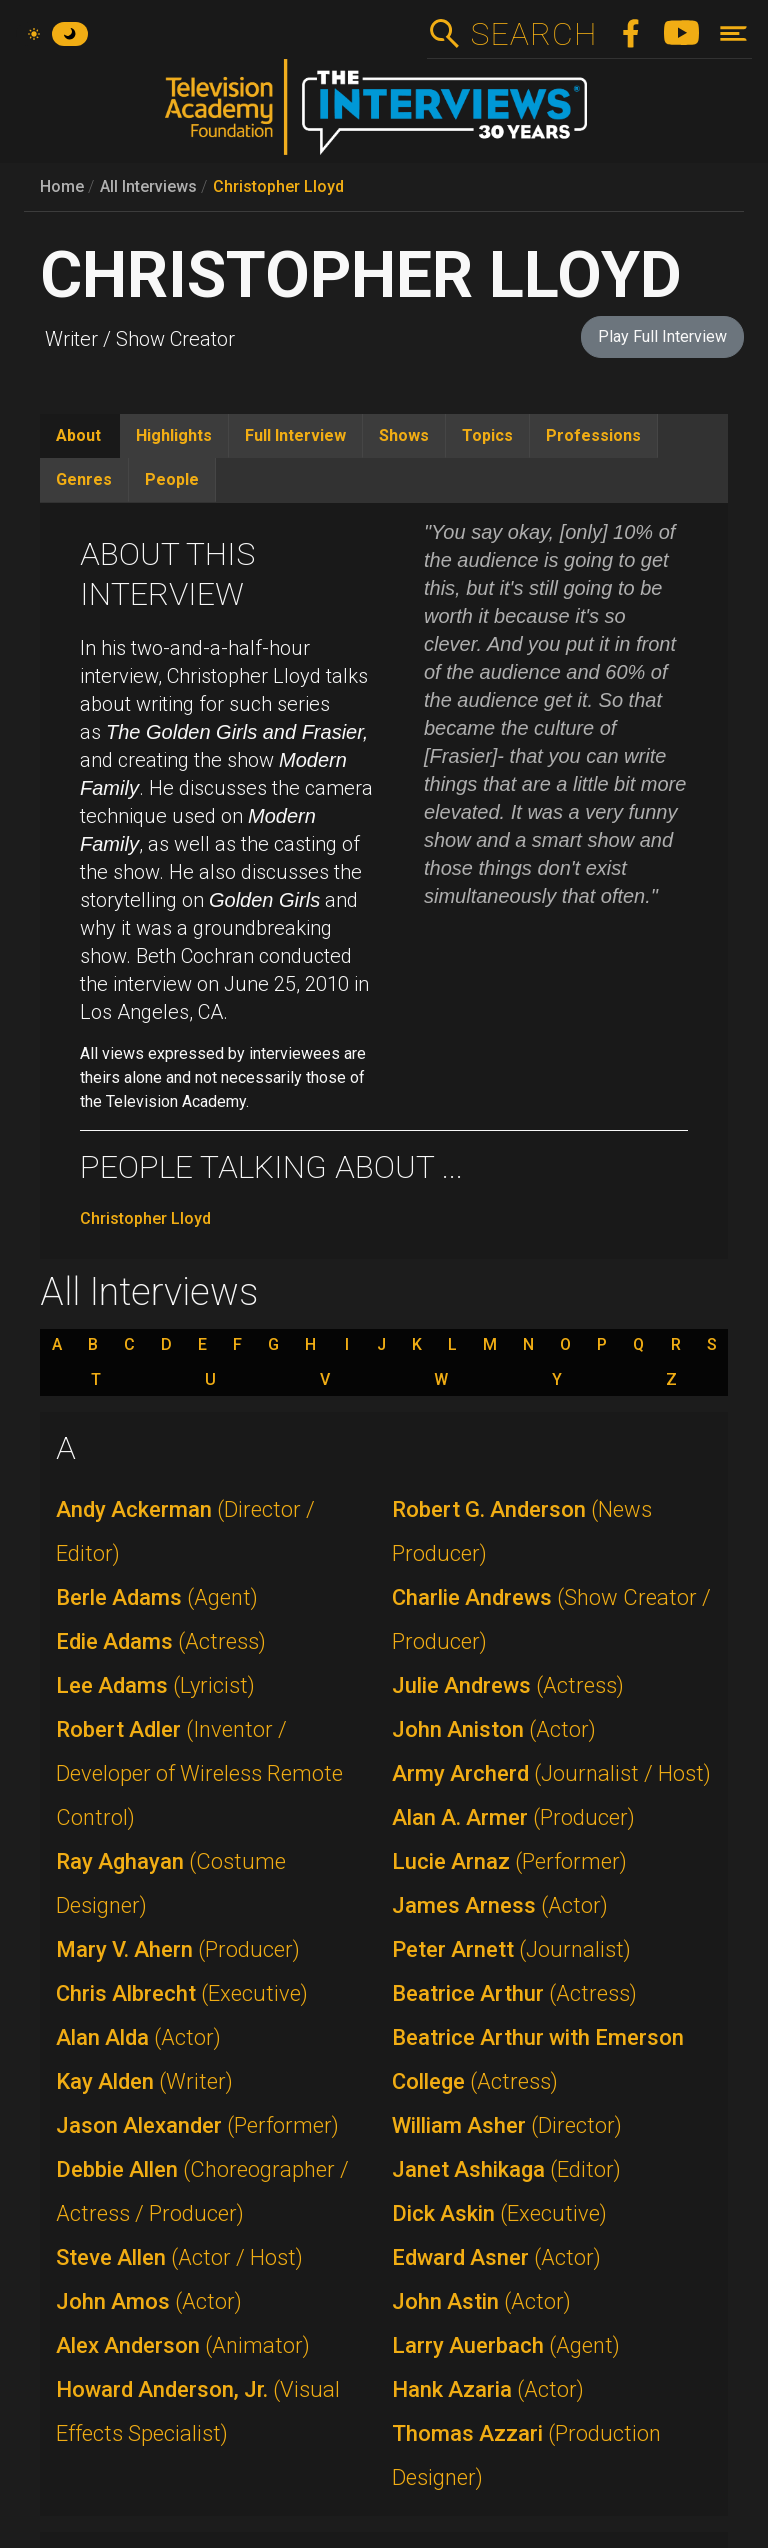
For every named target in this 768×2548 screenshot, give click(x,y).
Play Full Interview (662, 336)
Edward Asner (496, 2257)
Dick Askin (499, 2213)
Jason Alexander (197, 2125)
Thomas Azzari (526, 2455)
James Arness (500, 1905)
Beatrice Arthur (514, 1993)
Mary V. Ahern (178, 1949)
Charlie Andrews (551, 1619)
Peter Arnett (511, 1949)
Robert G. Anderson (522, 1531)
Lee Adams (155, 1685)
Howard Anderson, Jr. (198, 2411)
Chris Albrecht (182, 1993)
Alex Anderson (183, 2345)
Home (62, 186)
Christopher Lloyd (278, 186)
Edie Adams (161, 1641)
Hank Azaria (488, 2389)
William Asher (507, 2125)
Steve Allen (179, 2257)
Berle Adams (157, 1597)
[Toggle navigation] (733, 33)
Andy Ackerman (185, 1531)
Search (533, 34)
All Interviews (148, 186)
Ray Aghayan (171, 1883)
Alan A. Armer (513, 1817)
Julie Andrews (508, 1685)
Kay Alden (144, 2081)
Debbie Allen (202, 2191)
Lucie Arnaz (509, 1861)
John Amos (149, 2301)
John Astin (481, 2301)
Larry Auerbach (506, 2345)
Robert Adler (199, 1773)
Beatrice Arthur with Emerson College (538, 2059)
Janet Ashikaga (506, 2169)
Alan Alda (138, 2037)
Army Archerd (551, 1773)
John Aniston (494, 1729)
